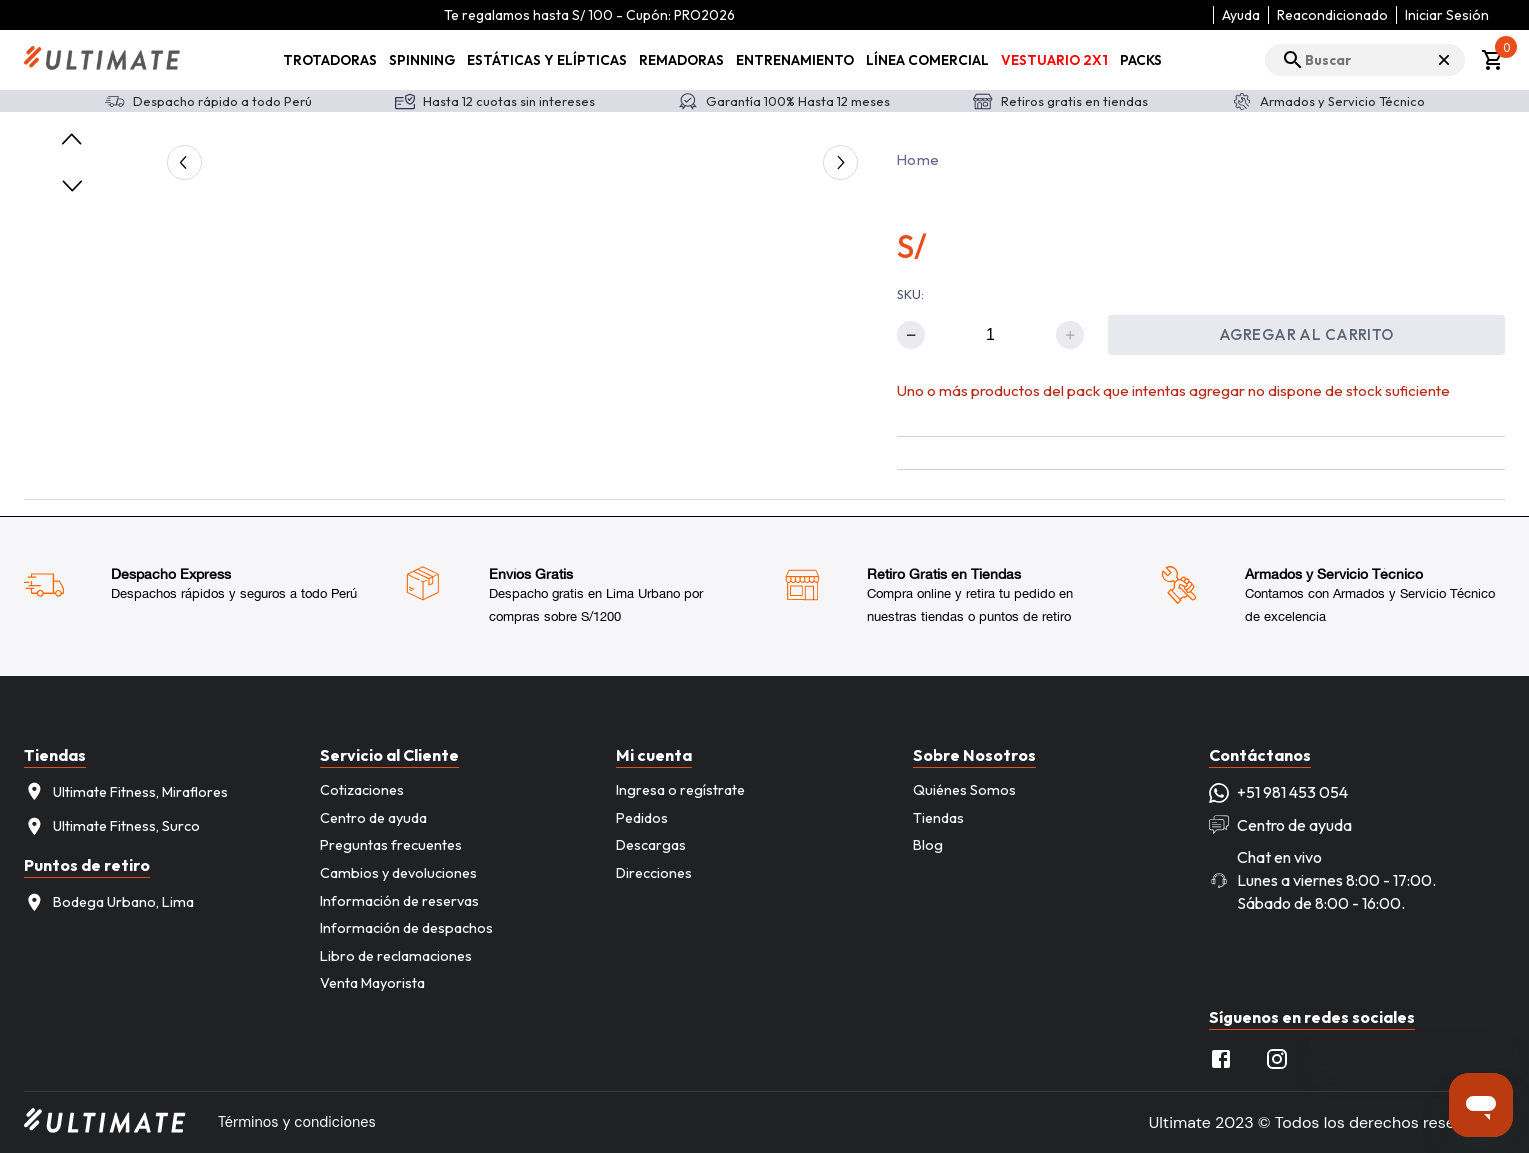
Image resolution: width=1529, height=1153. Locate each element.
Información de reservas (399, 901)
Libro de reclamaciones (396, 956)
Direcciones (654, 873)
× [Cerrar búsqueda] (1444, 59)
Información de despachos (406, 928)
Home (918, 159)
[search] (1365, 60)
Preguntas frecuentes (391, 845)
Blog (928, 845)
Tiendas (938, 818)
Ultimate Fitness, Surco (112, 826)
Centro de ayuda (373, 818)
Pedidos (642, 818)
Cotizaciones (362, 790)
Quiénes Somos (964, 790)
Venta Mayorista (372, 983)
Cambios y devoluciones (398, 873)
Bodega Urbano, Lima (109, 902)
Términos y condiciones (297, 1122)
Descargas (651, 845)
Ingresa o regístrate (680, 790)
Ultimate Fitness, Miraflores (126, 791)
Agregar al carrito (1306, 334)
